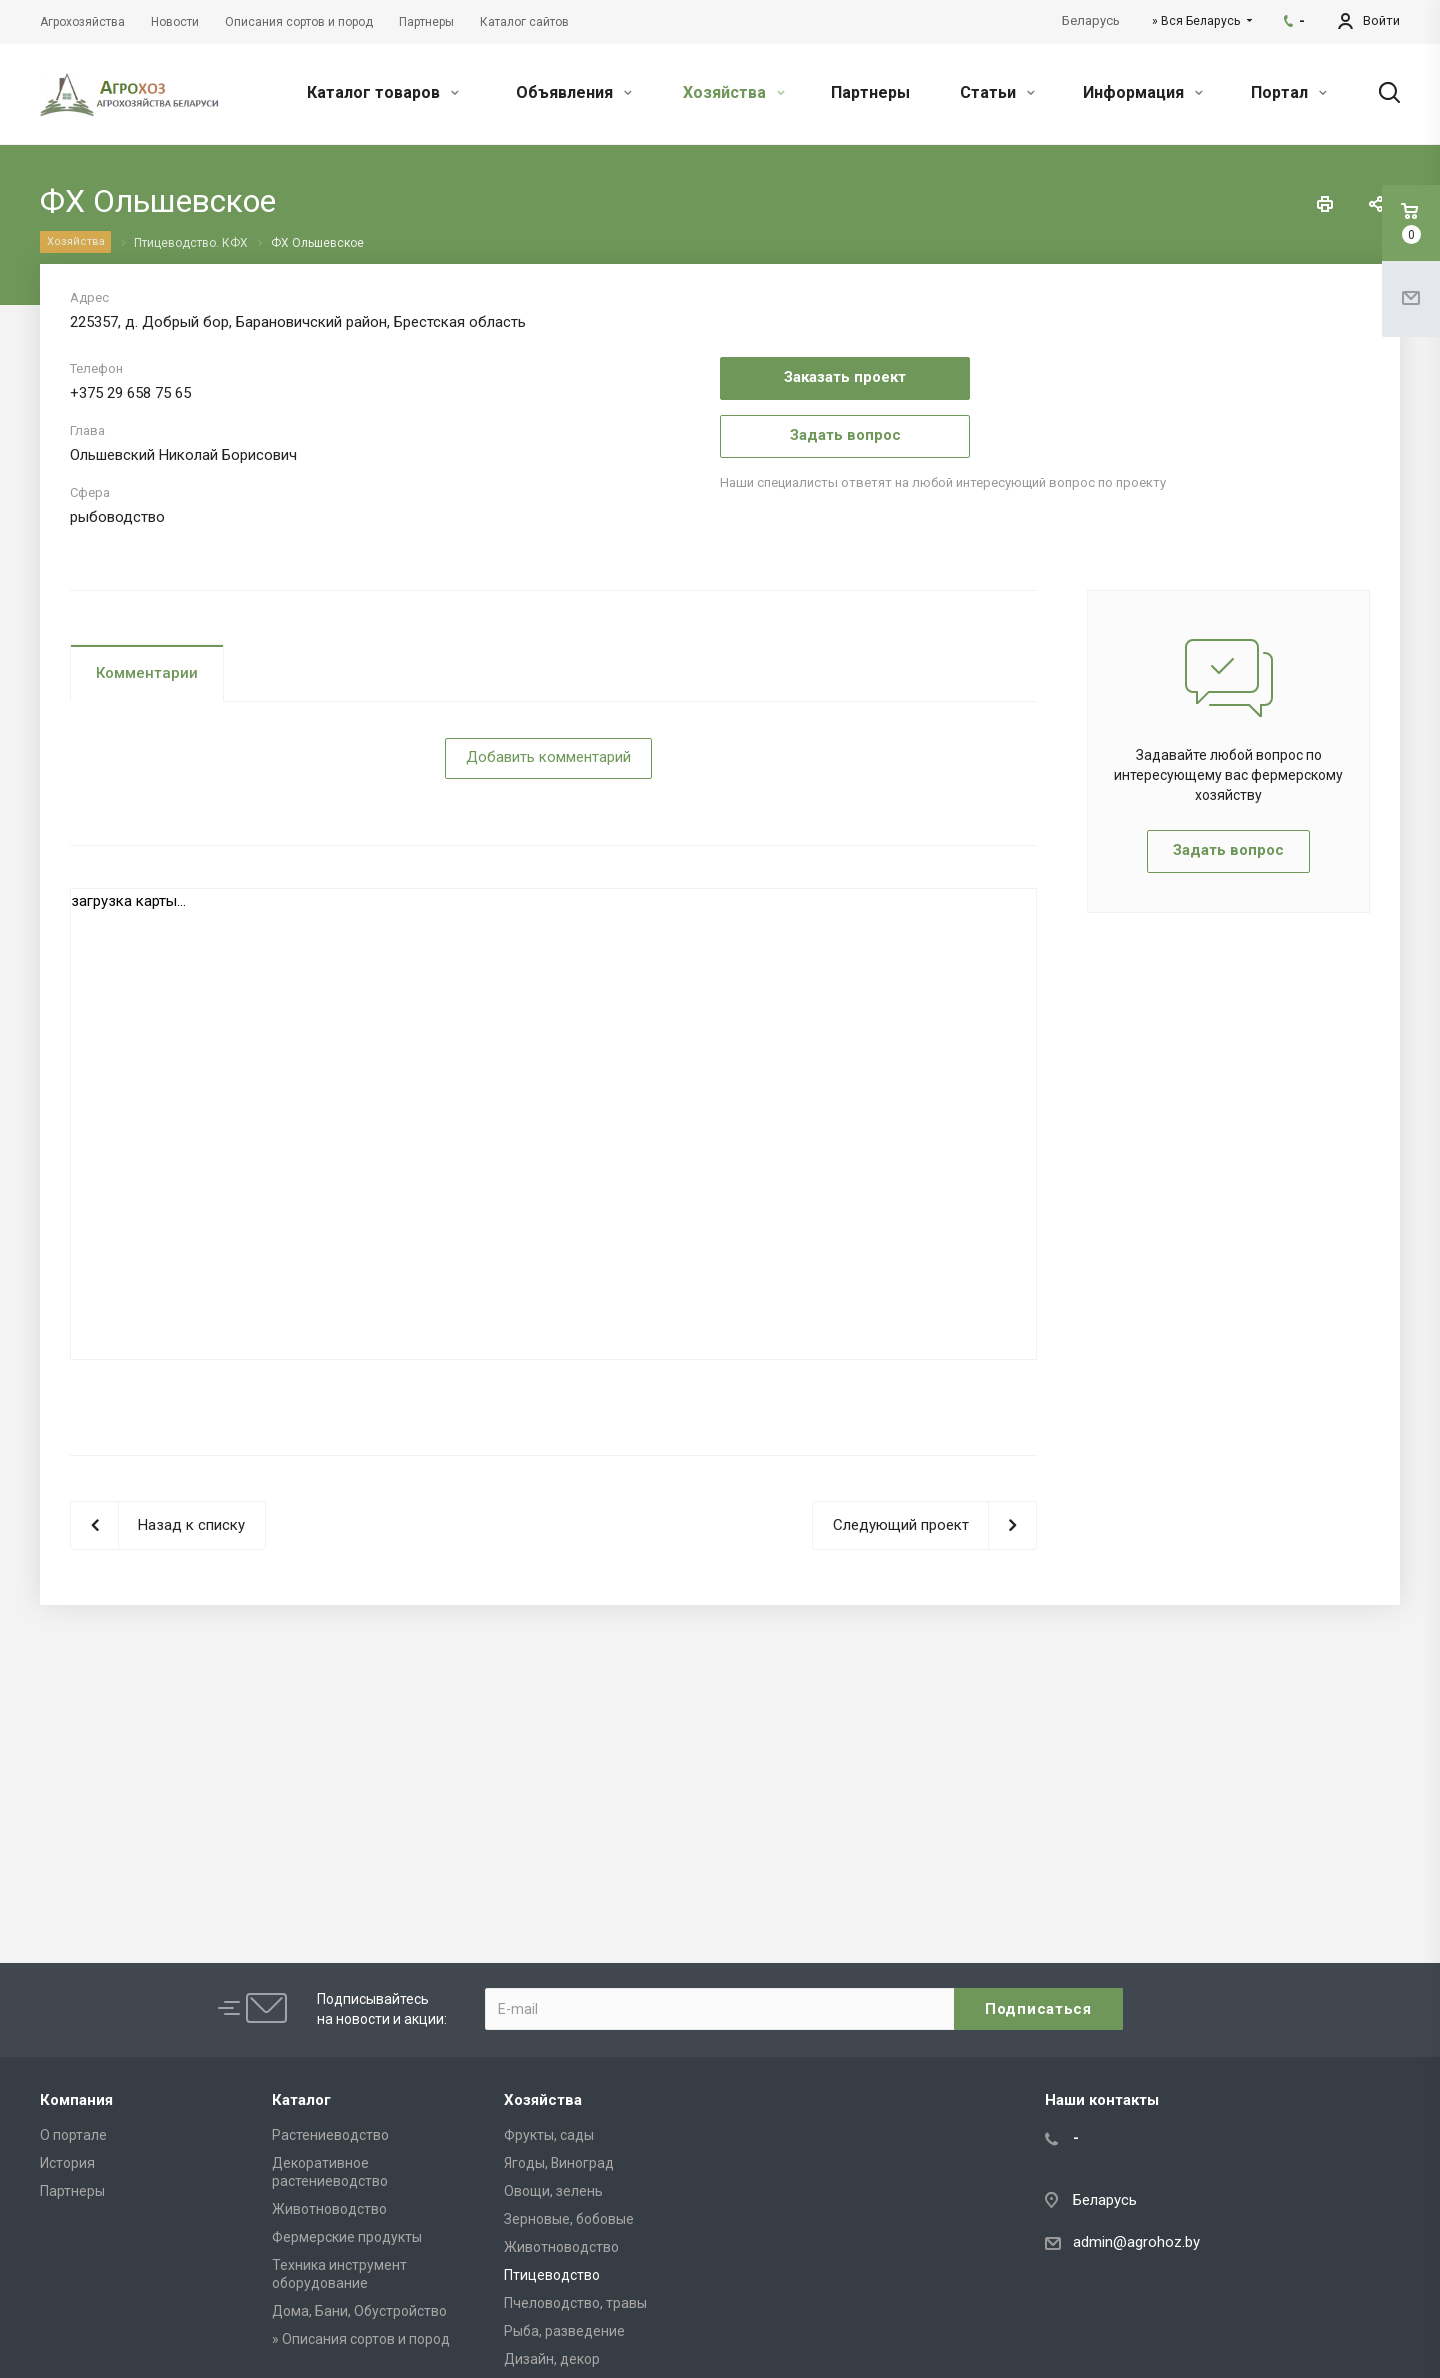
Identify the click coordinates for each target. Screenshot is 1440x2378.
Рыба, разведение (564, 2331)
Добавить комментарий (548, 757)
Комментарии (147, 673)
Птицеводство (552, 2275)
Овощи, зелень (553, 2191)
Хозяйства (734, 92)
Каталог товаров (383, 92)
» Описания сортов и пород (361, 2339)
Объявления (574, 92)
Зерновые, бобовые (569, 2219)
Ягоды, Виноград (559, 2163)
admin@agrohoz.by (1136, 2242)
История (67, 2163)
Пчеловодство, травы (575, 2303)
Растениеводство (330, 2135)
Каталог (301, 2100)
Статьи (997, 92)
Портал (1289, 92)
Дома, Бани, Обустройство (359, 2311)
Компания (76, 2100)
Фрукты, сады (549, 2135)
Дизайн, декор (552, 2359)
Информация (1143, 92)
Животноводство (329, 2209)
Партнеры (870, 92)
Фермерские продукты (347, 2237)
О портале (73, 2135)
